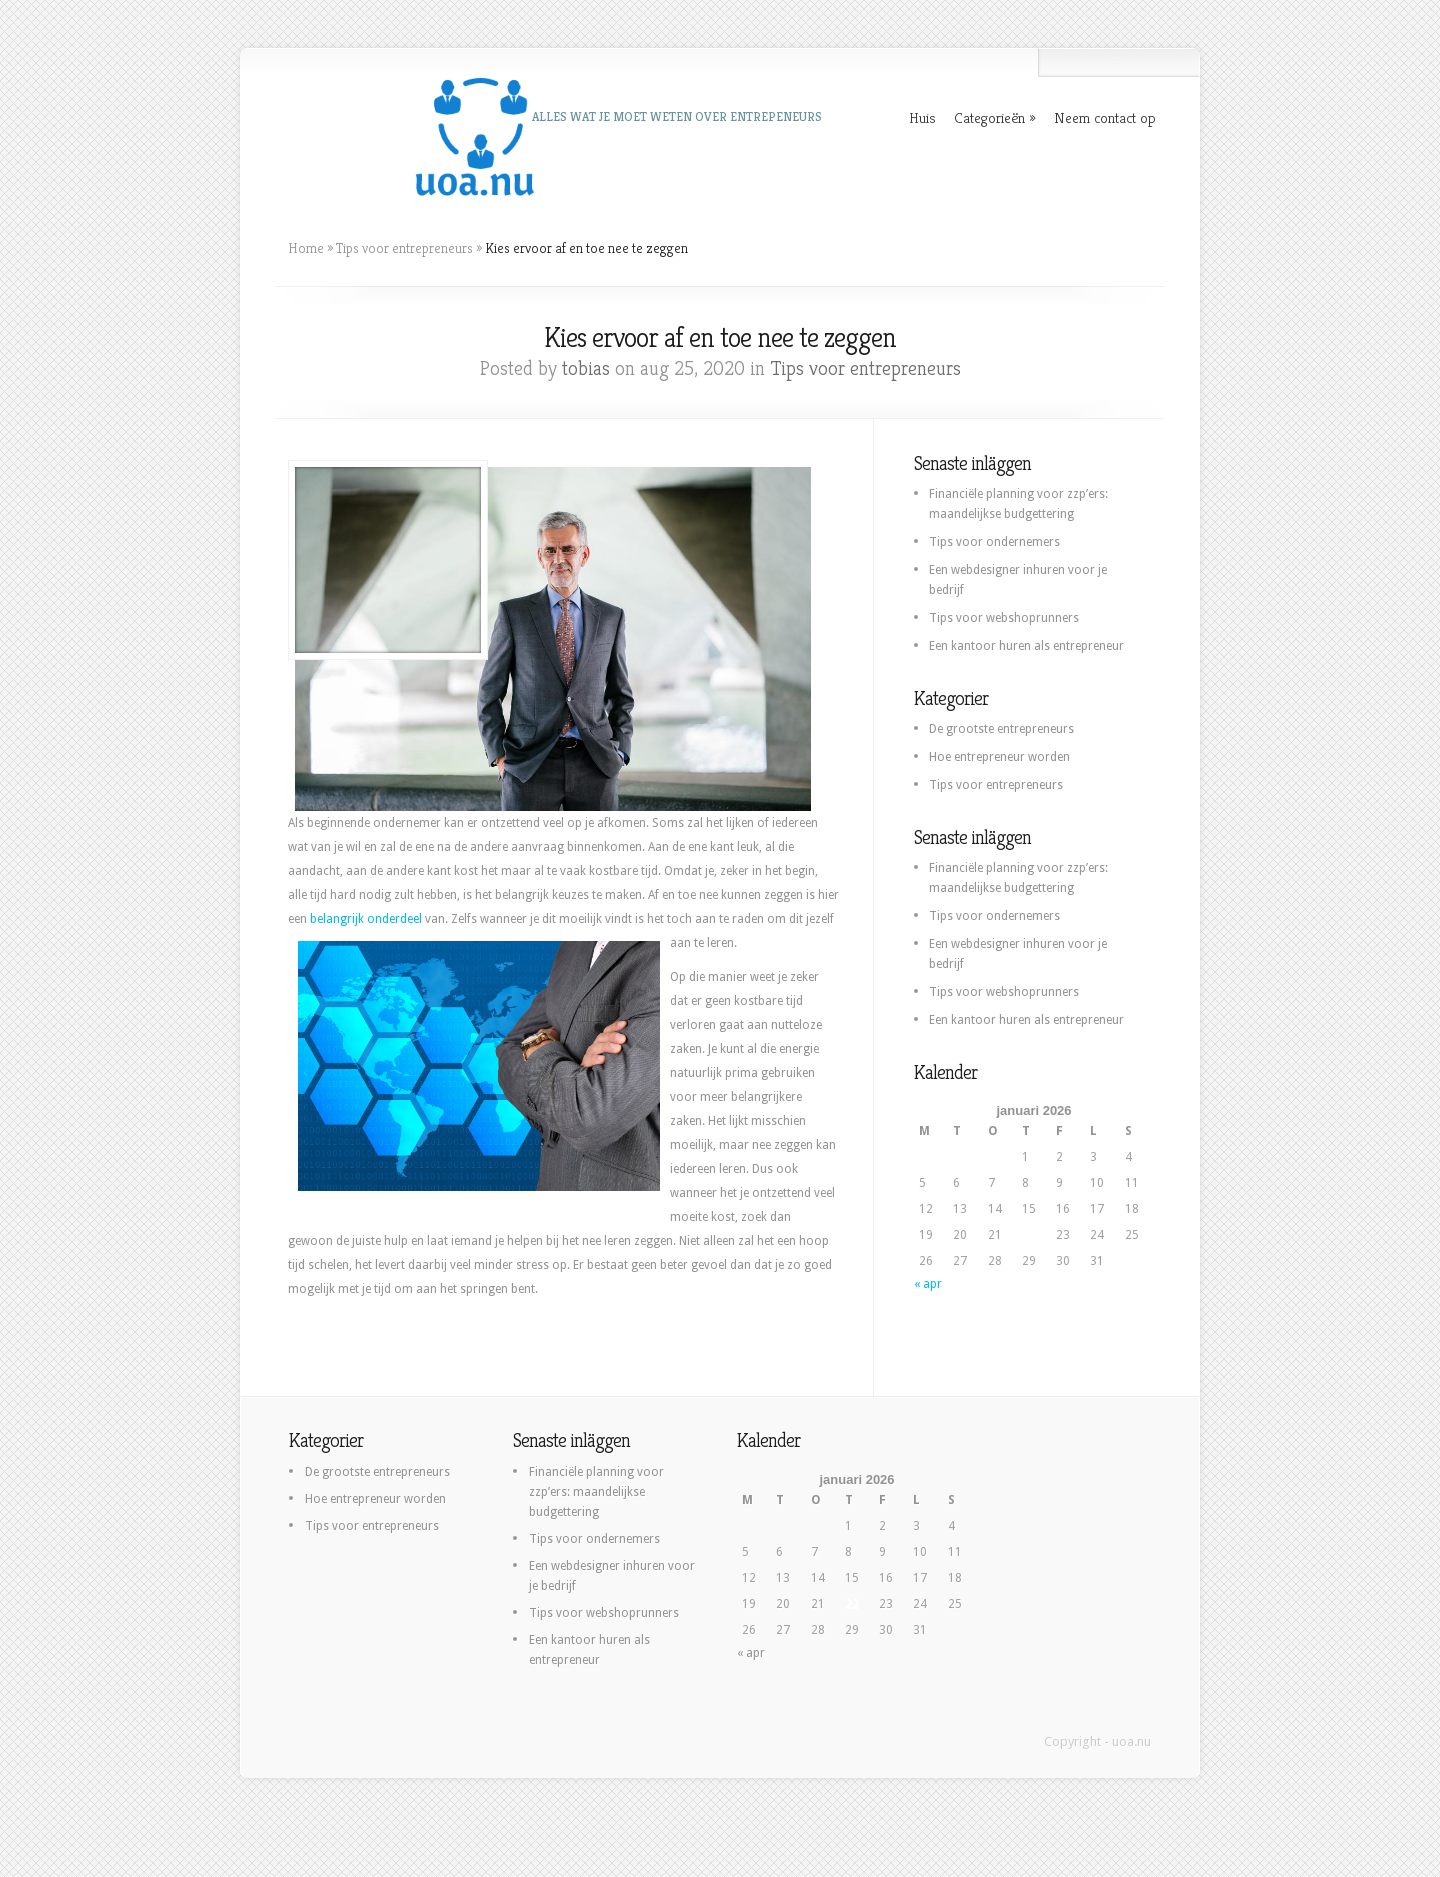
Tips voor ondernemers (994, 542)
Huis (922, 117)
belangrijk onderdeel (366, 919)
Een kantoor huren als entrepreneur (1026, 646)
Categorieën (989, 117)
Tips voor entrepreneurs (404, 248)
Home (306, 248)
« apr (928, 1284)
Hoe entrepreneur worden (999, 757)
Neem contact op (1105, 117)
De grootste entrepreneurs (1001, 729)
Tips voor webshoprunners (1004, 618)
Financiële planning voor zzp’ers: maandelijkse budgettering (596, 1492)
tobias (586, 368)
